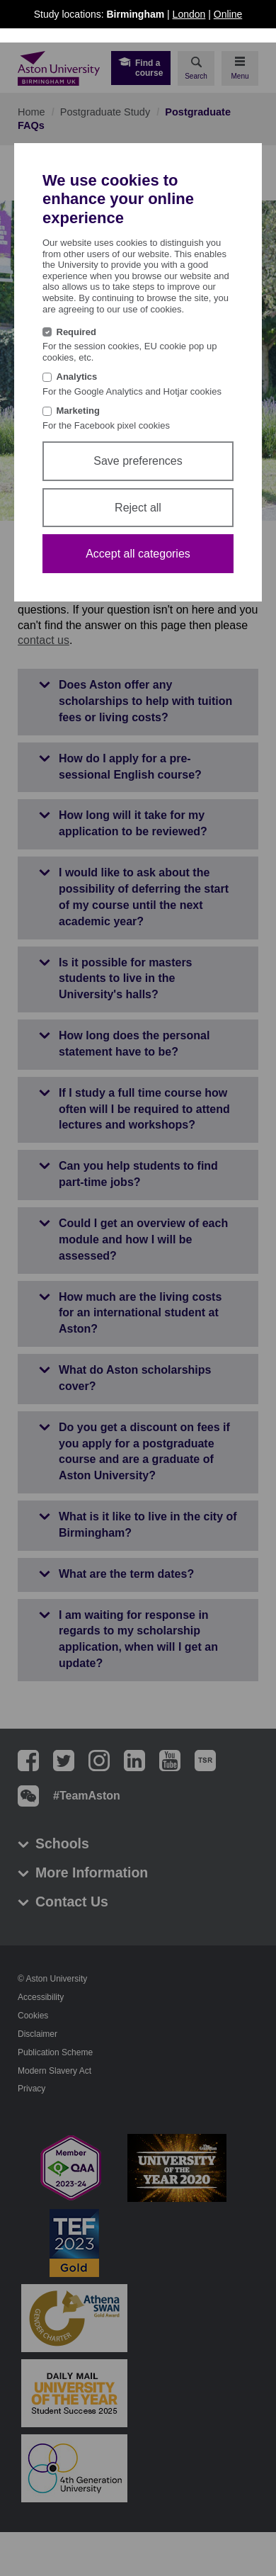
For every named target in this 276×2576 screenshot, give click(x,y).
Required (76, 332)
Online (228, 14)
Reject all (138, 508)
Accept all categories (138, 554)
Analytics (77, 376)
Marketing (78, 410)
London (189, 14)
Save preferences (137, 461)
